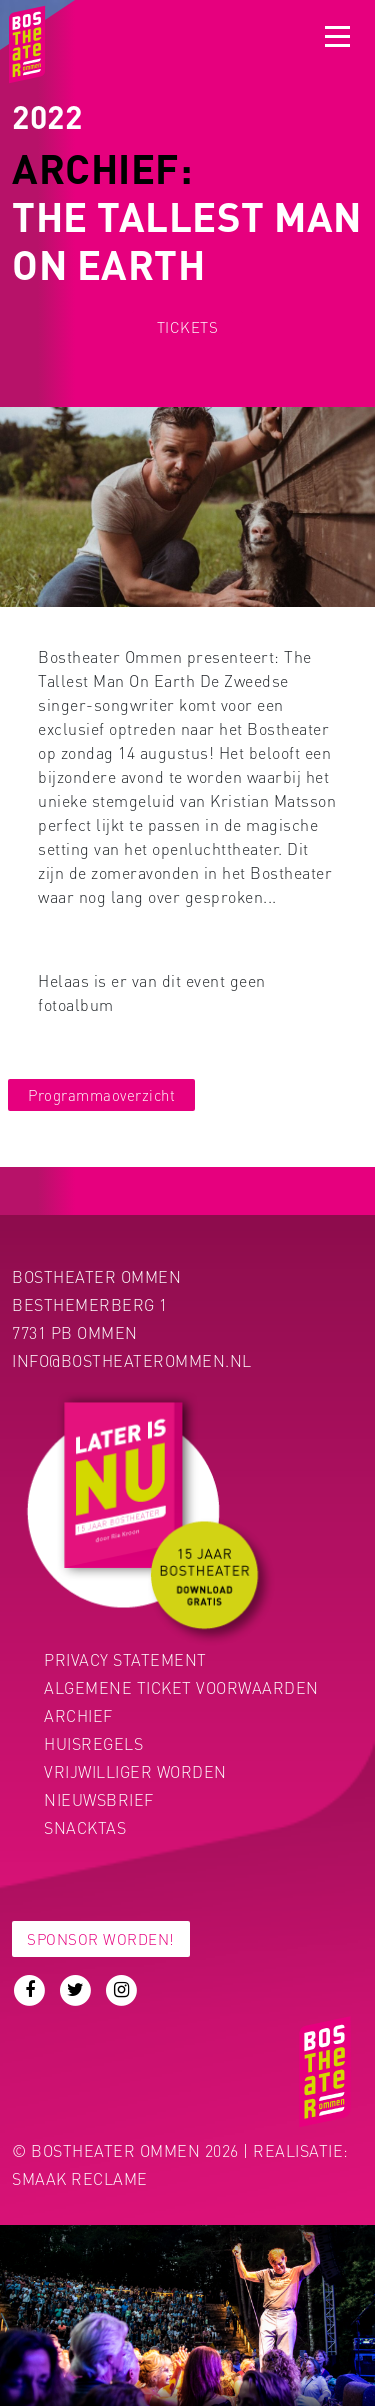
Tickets (188, 327)
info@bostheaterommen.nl (132, 1360)
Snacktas (85, 1827)
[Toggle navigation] (337, 36)
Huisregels (93, 1743)
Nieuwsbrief (99, 1799)
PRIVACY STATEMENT (125, 1659)
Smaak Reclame (80, 2178)
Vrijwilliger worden (135, 1771)
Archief (78, 1715)
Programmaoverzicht (101, 1095)
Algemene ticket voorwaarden (181, 1687)
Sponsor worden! (101, 1939)
